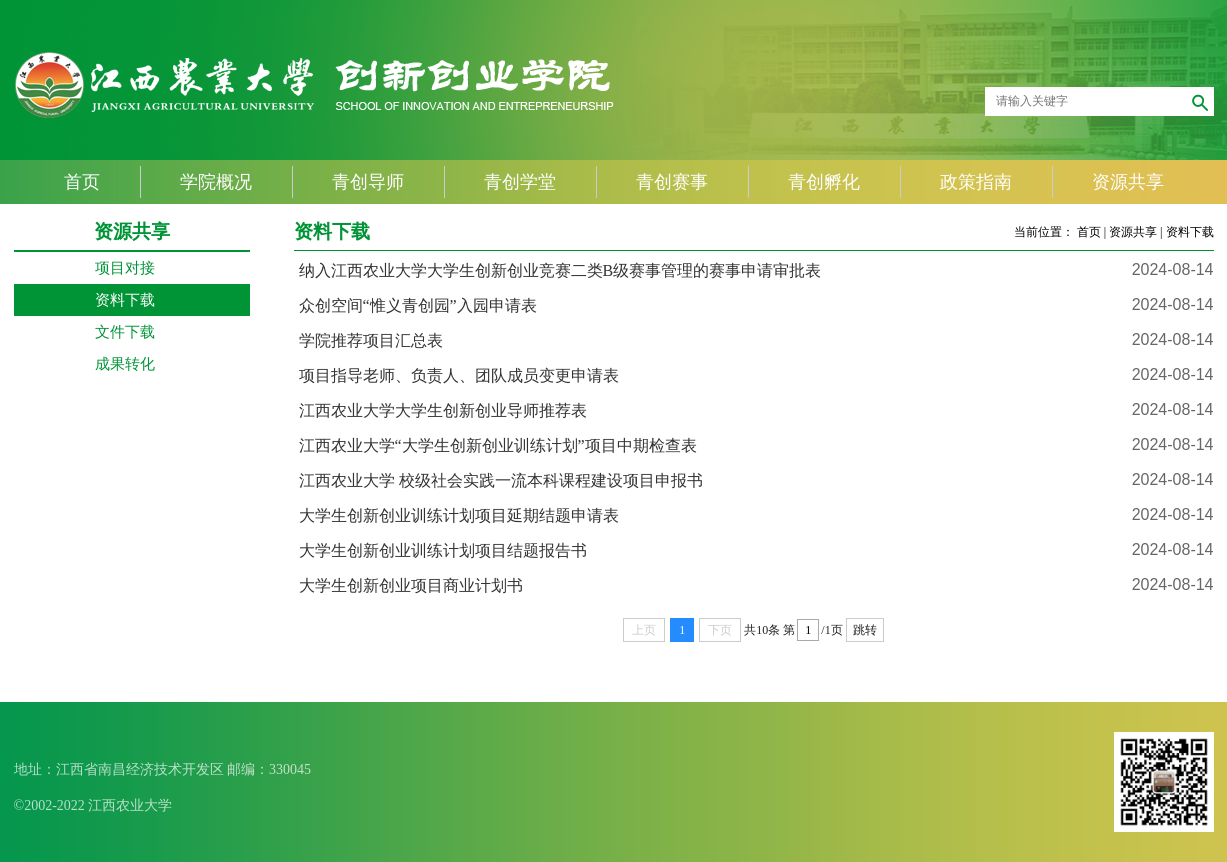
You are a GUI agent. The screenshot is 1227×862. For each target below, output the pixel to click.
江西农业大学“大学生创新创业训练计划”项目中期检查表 (498, 445)
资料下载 (1190, 232)
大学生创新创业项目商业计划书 (411, 585)
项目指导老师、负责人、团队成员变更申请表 (459, 375)
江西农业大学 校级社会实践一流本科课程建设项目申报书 (501, 480)
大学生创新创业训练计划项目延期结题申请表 (459, 515)
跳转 (865, 630)
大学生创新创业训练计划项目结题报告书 (443, 550)
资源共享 (1133, 232)
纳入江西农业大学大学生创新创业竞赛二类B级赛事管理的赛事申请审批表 (560, 270)
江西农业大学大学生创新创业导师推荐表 (443, 410)
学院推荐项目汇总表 (371, 340)
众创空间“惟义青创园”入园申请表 (418, 305)
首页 (1089, 232)
